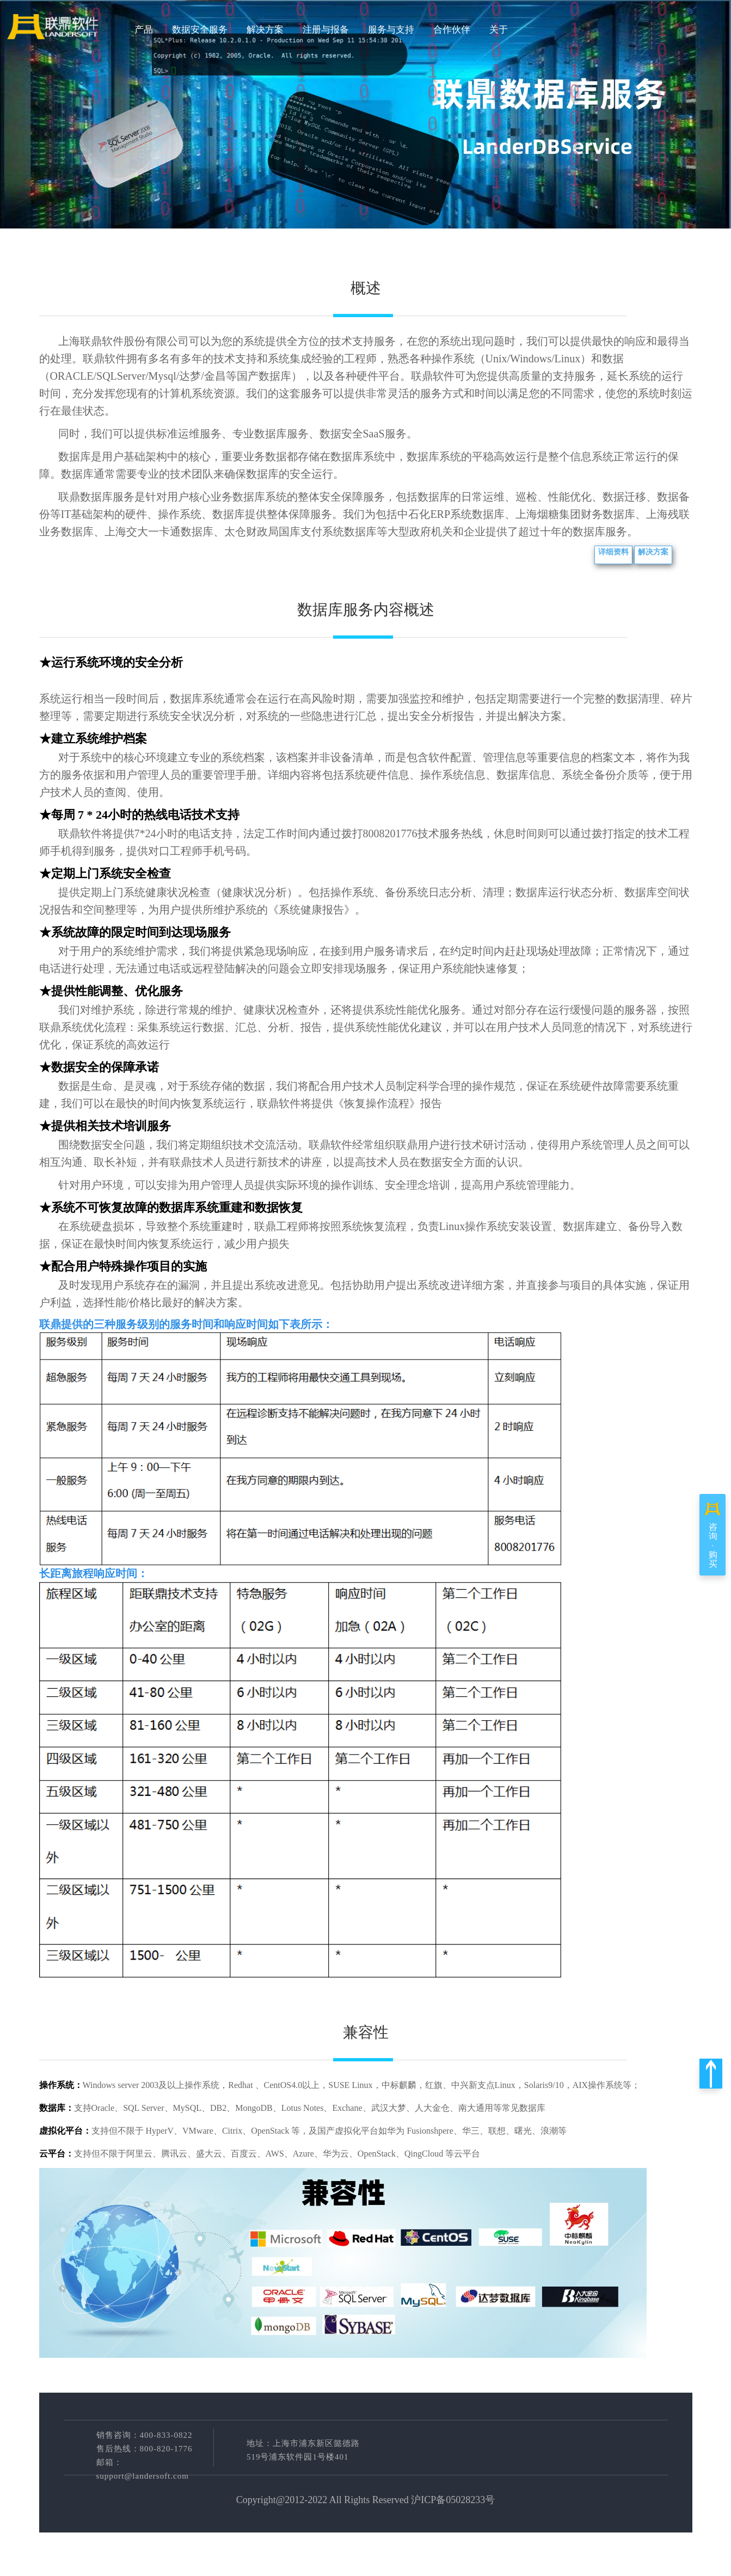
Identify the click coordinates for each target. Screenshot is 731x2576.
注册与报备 (326, 29)
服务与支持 (391, 29)
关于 (498, 29)
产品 (143, 29)
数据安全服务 (200, 29)
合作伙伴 (451, 29)
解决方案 (265, 29)
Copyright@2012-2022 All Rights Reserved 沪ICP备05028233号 (365, 2499)
